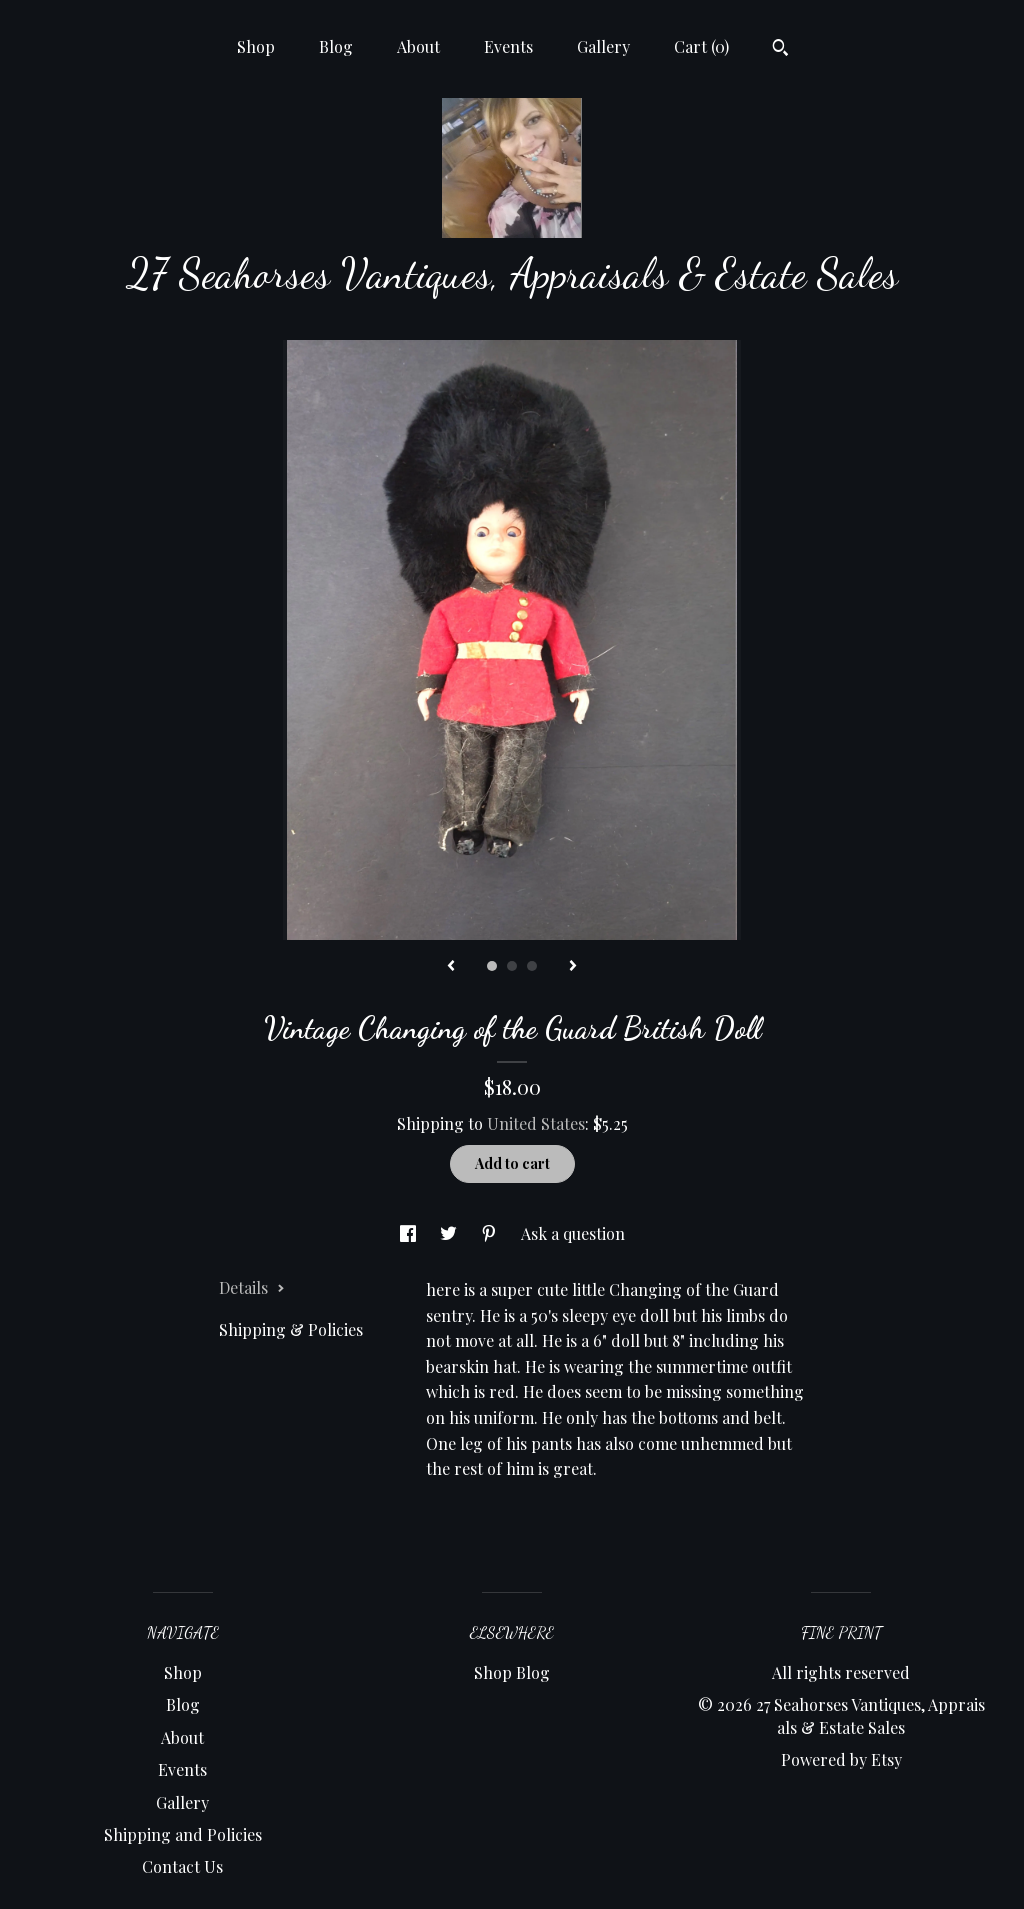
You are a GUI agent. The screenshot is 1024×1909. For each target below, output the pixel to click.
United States (536, 1123)
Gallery (603, 46)
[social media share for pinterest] (491, 1233)
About (418, 46)
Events (508, 46)
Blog (336, 46)
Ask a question (573, 1233)
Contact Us (182, 1866)
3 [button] (532, 966)
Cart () (701, 46)
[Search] (780, 50)
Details (252, 1287)
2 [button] (512, 966)
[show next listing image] (573, 967)
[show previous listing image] (451, 967)
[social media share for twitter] (450, 1233)
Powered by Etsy (841, 1759)
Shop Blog (512, 1672)
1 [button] (492, 966)
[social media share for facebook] (410, 1233)
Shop (256, 46)
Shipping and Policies (183, 1834)
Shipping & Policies (291, 1329)
